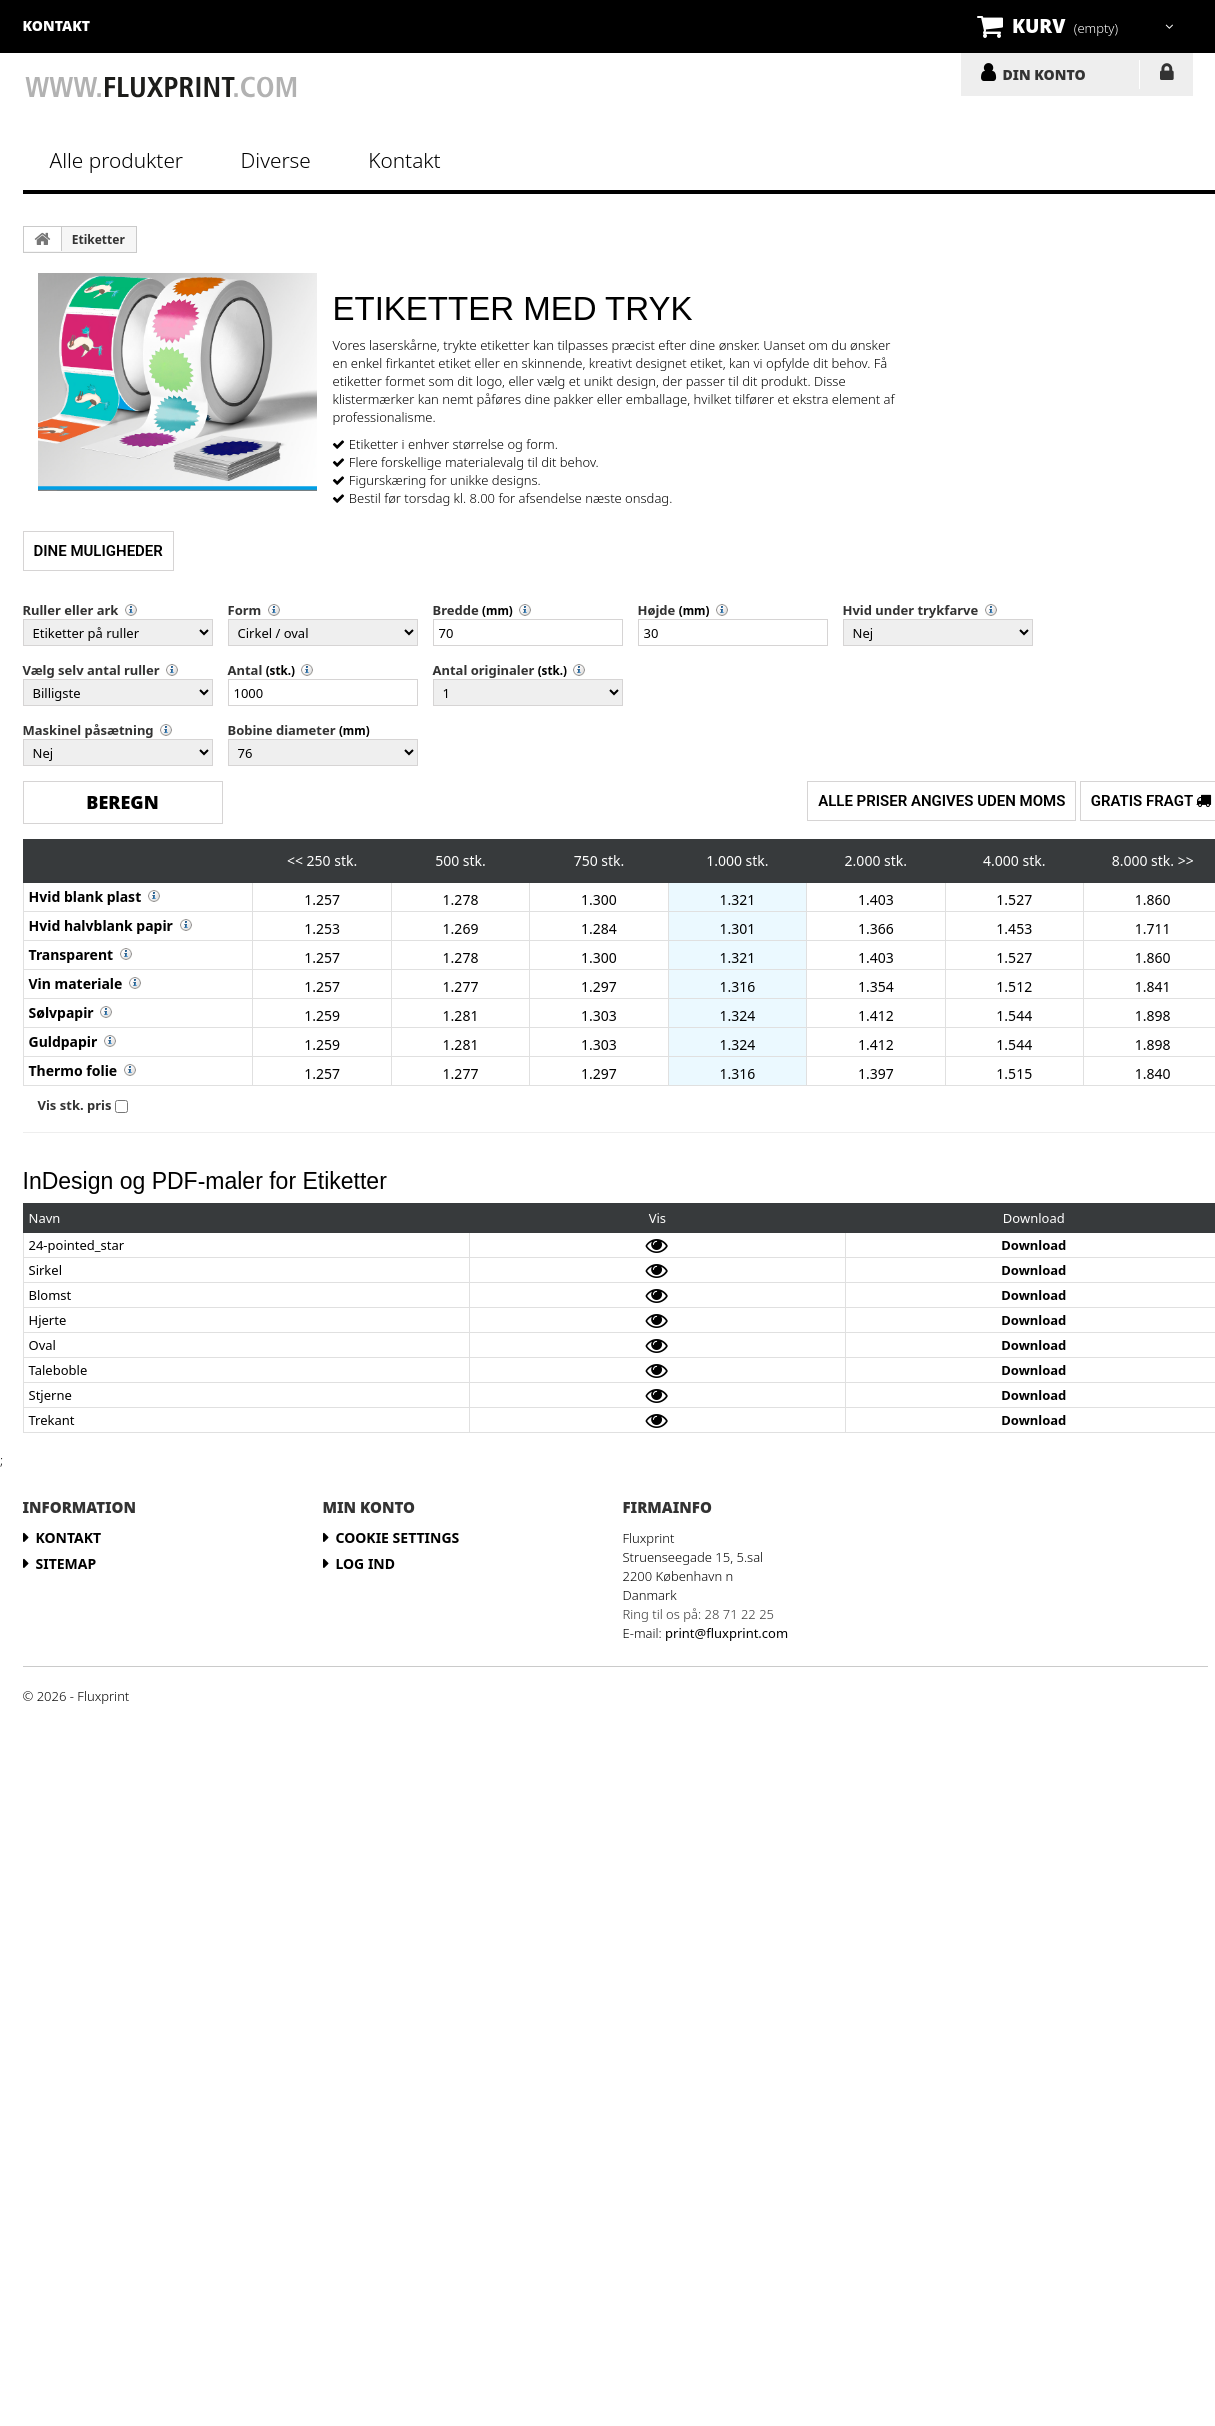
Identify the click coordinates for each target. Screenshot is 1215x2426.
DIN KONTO (1044, 74)
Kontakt (404, 160)
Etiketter (98, 239)
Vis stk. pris (75, 1105)
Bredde (456, 610)
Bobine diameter (282, 730)
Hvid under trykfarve (911, 610)
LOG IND (1166, 76)
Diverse (276, 160)
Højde (657, 610)
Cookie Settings (398, 1537)
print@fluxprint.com (726, 1633)
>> (1186, 860)
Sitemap (66, 1563)
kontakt (57, 25)
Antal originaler (484, 670)
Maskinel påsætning (88, 730)
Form (245, 610)
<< (295, 860)
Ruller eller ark (71, 610)
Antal (245, 670)
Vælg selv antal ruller (91, 670)
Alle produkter (117, 160)
